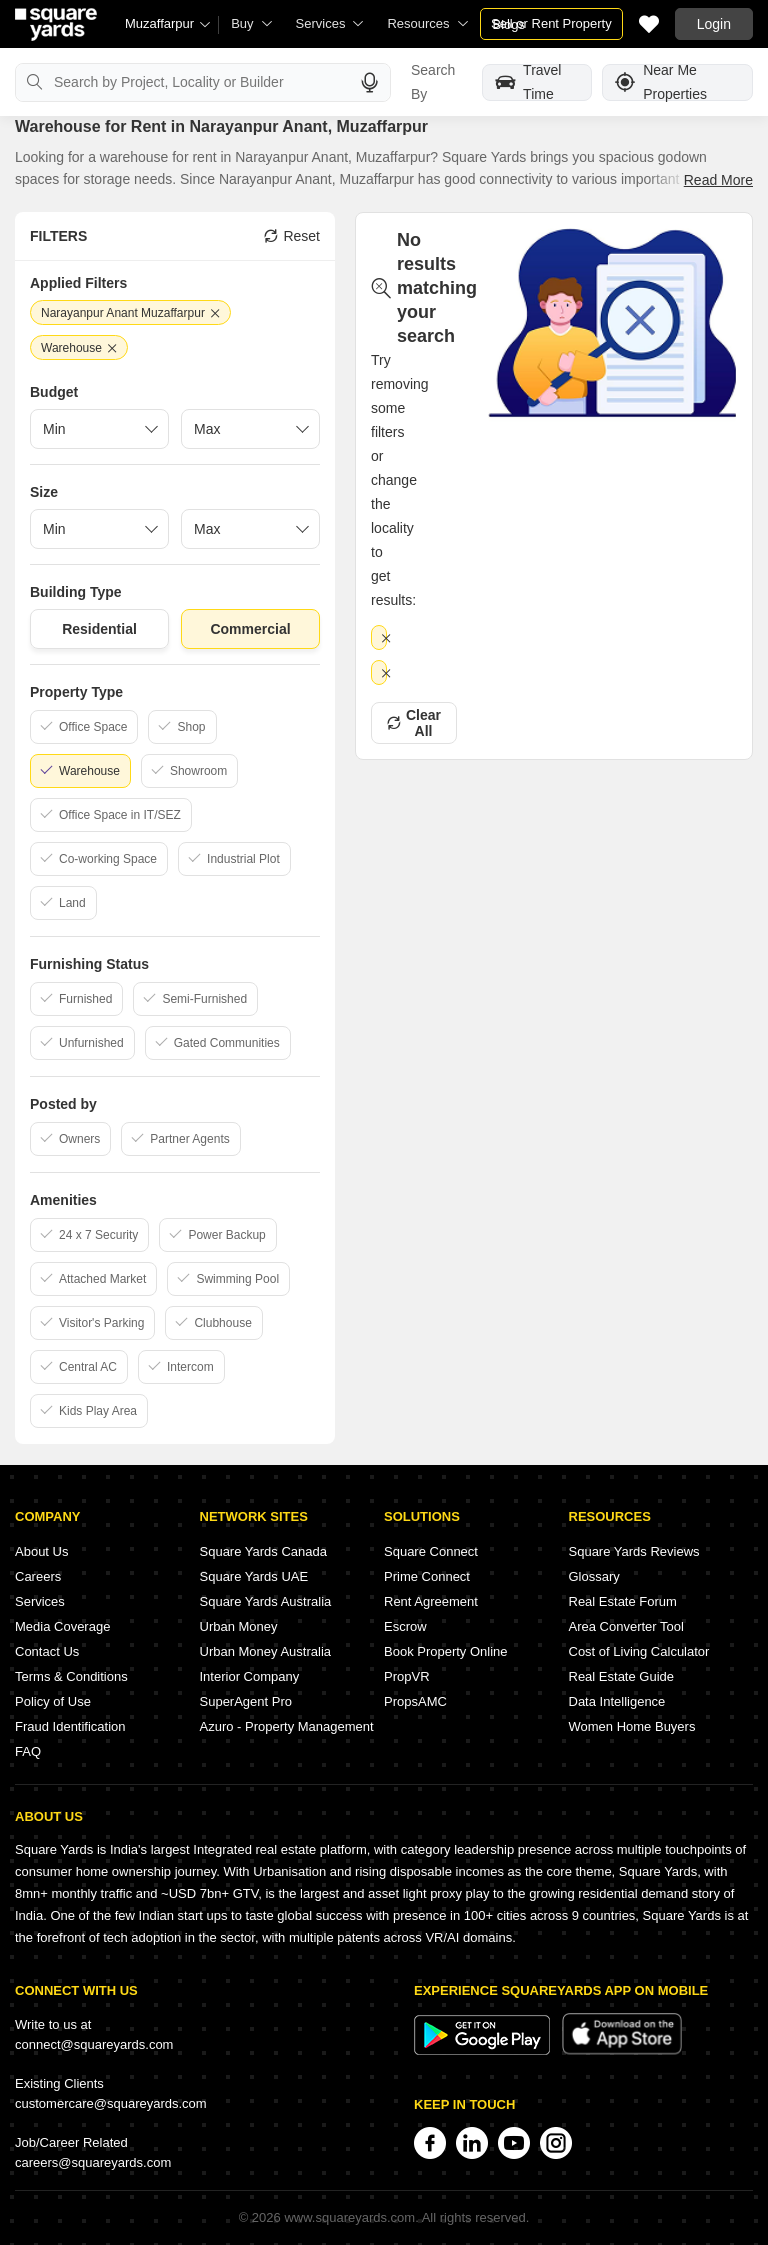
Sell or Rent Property (551, 23)
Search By (433, 82)
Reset (292, 236)
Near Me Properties (661, 82)
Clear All (414, 723)
